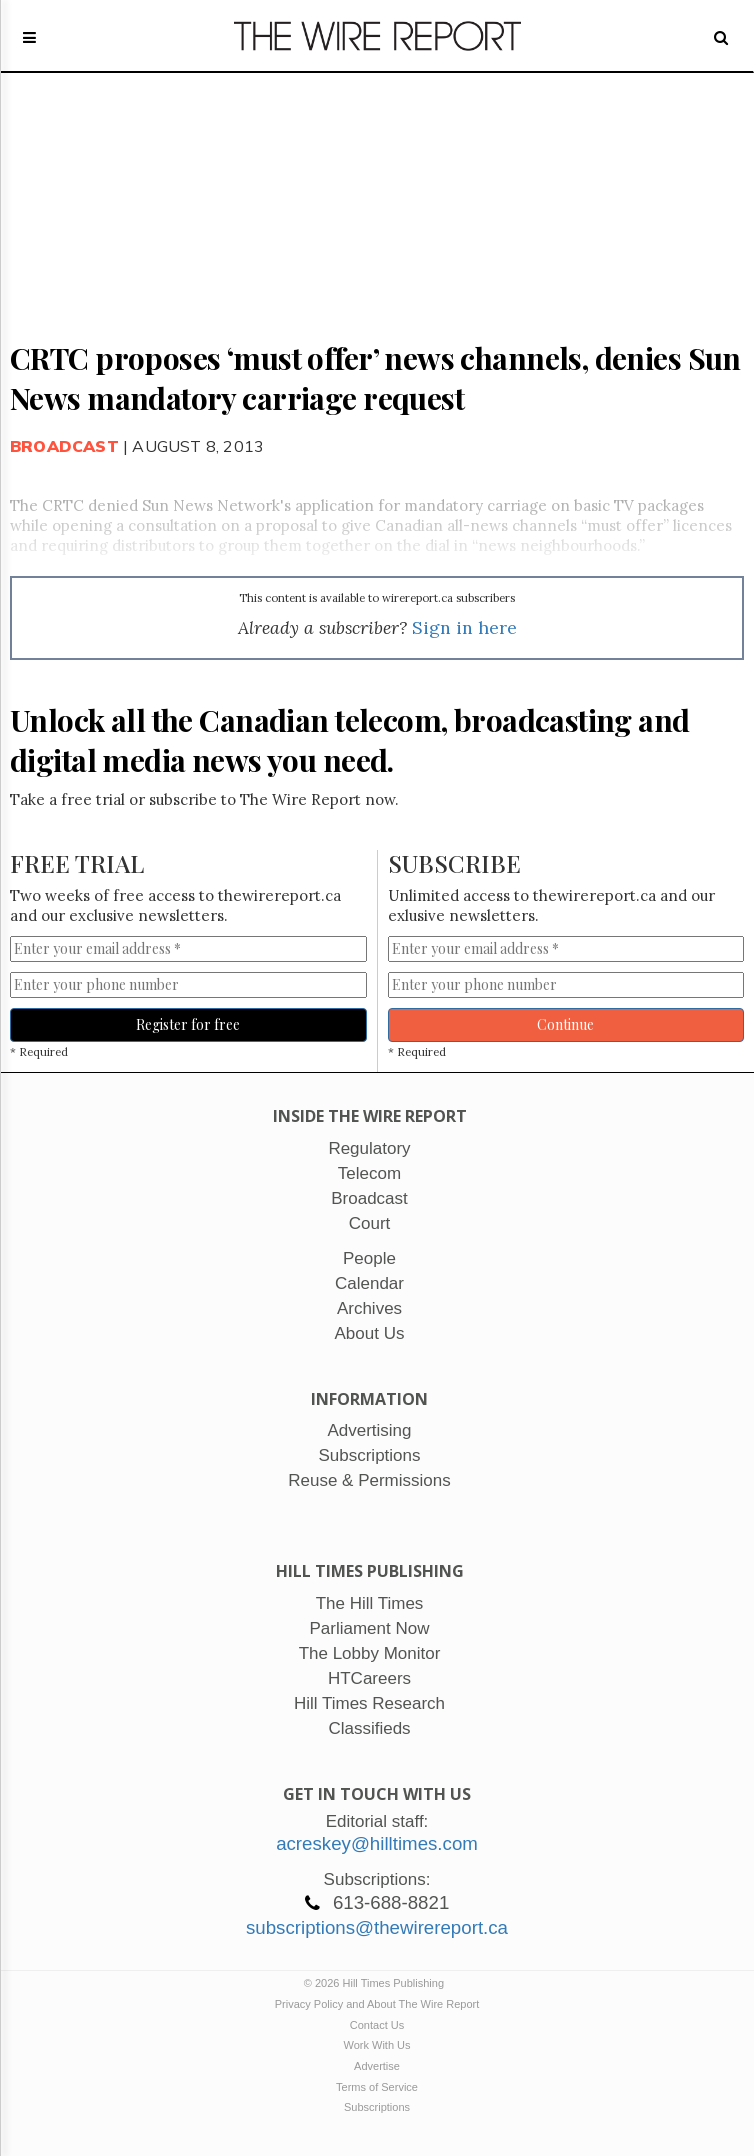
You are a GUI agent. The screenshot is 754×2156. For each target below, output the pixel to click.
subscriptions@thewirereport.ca (377, 1927)
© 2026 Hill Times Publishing (377, 1983)
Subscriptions (377, 2107)
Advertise (377, 2066)
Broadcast (64, 446)
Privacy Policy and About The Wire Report (377, 2004)
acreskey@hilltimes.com (377, 1843)
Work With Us (376, 2045)
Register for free (188, 1024)
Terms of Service (377, 2087)
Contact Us (377, 2025)
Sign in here (464, 627)
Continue (565, 1024)
